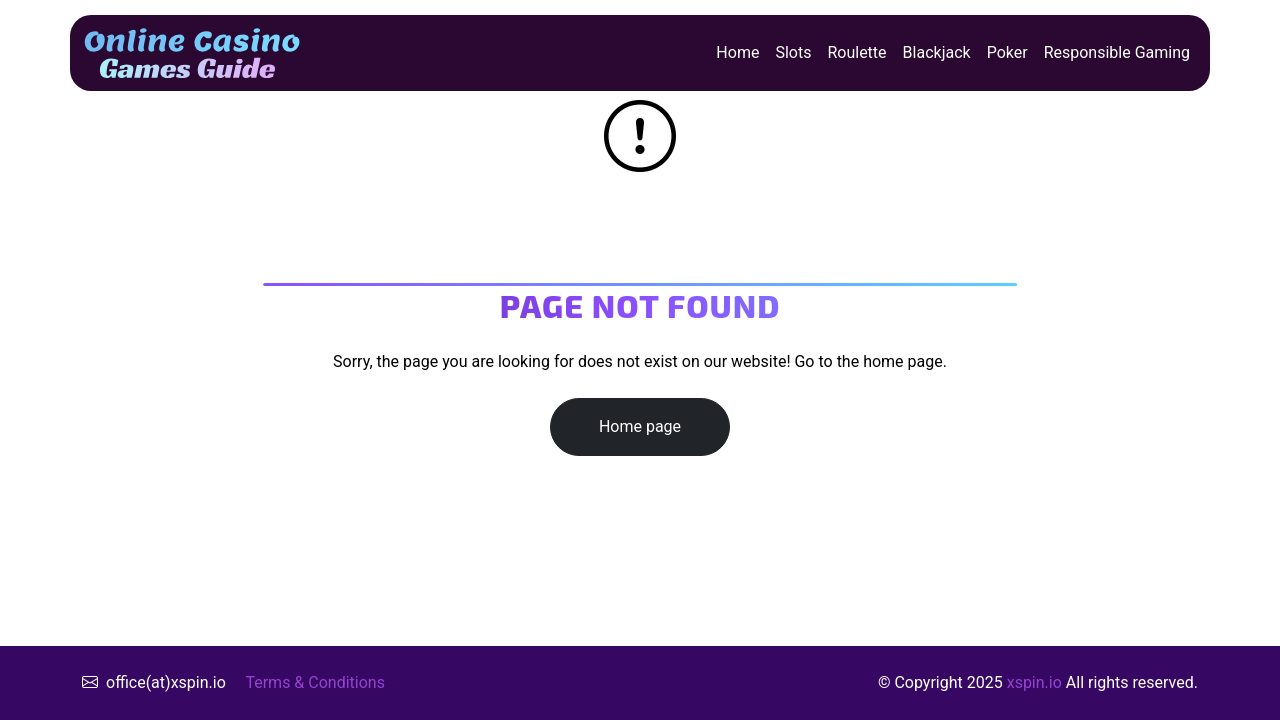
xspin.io (1034, 682)
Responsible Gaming (1117, 52)
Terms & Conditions (315, 682)
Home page (640, 426)
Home (737, 52)
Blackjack (937, 52)
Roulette (856, 52)
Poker (1007, 52)
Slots (793, 52)
